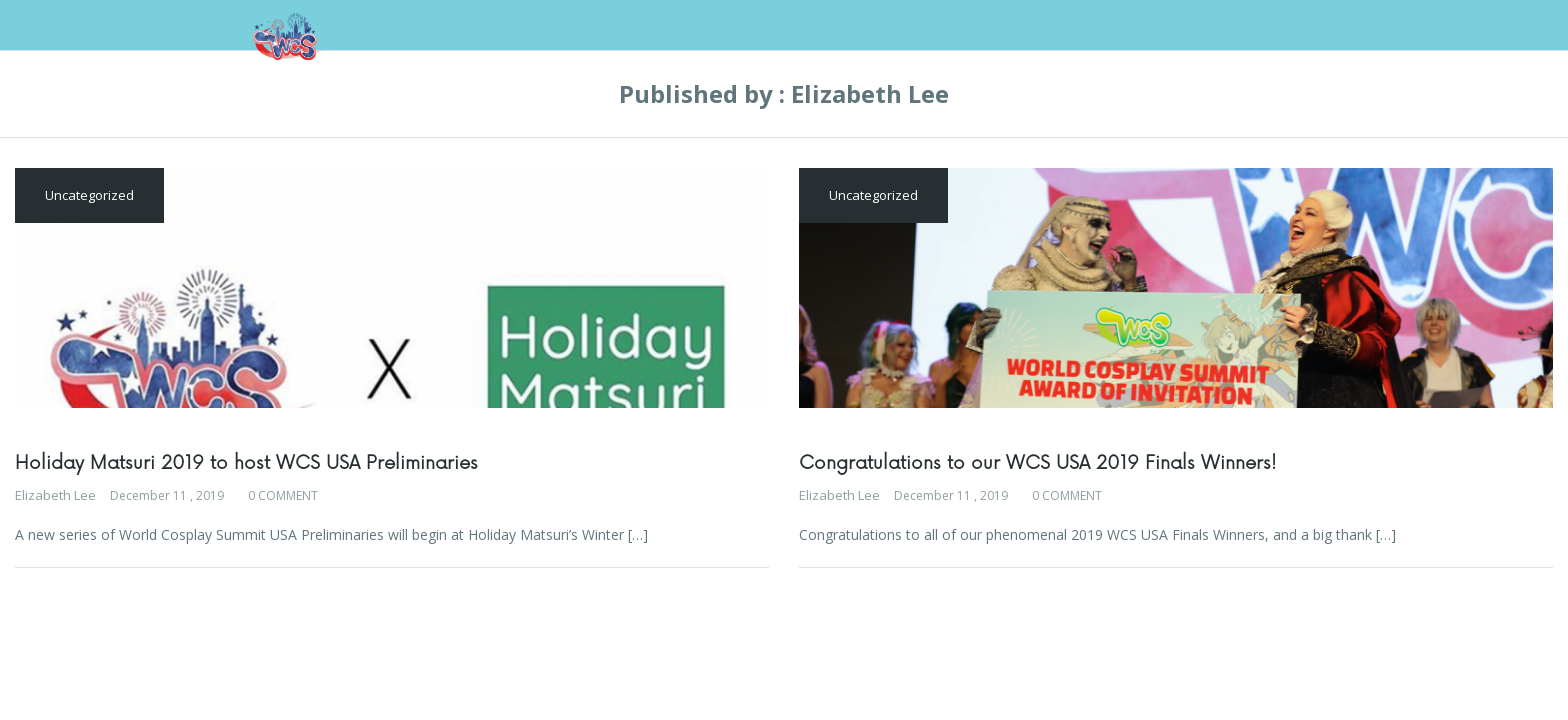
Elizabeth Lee (55, 495)
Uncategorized (89, 195)
